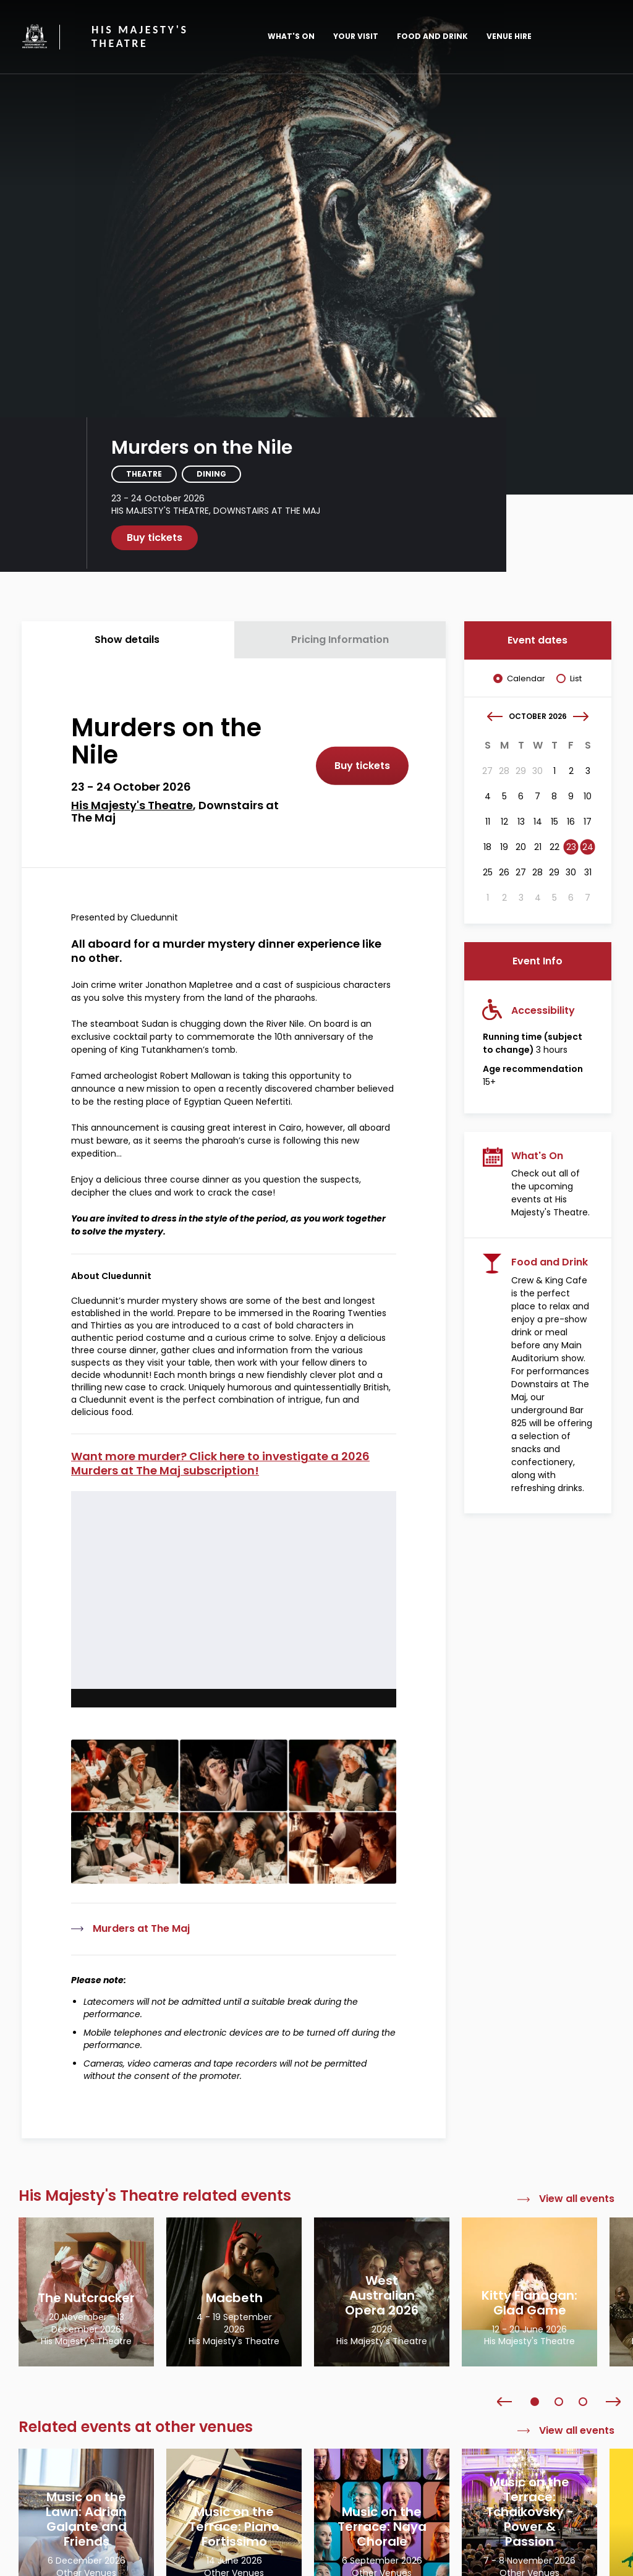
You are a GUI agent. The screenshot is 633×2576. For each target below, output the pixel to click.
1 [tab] (534, 2401)
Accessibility (543, 1010)
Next (613, 2402)
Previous (504, 2402)
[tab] (128, 639)
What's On (291, 36)
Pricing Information (340, 639)
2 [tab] (558, 2401)
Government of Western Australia (34, 35)
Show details (127, 639)
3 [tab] (583, 2401)
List (576, 678)
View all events (576, 2199)
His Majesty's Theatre (140, 37)
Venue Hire (509, 36)
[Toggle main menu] (593, 36)
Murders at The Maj (141, 1929)
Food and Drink (432, 36)
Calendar (526, 678)
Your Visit (355, 36)
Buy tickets (154, 537)
